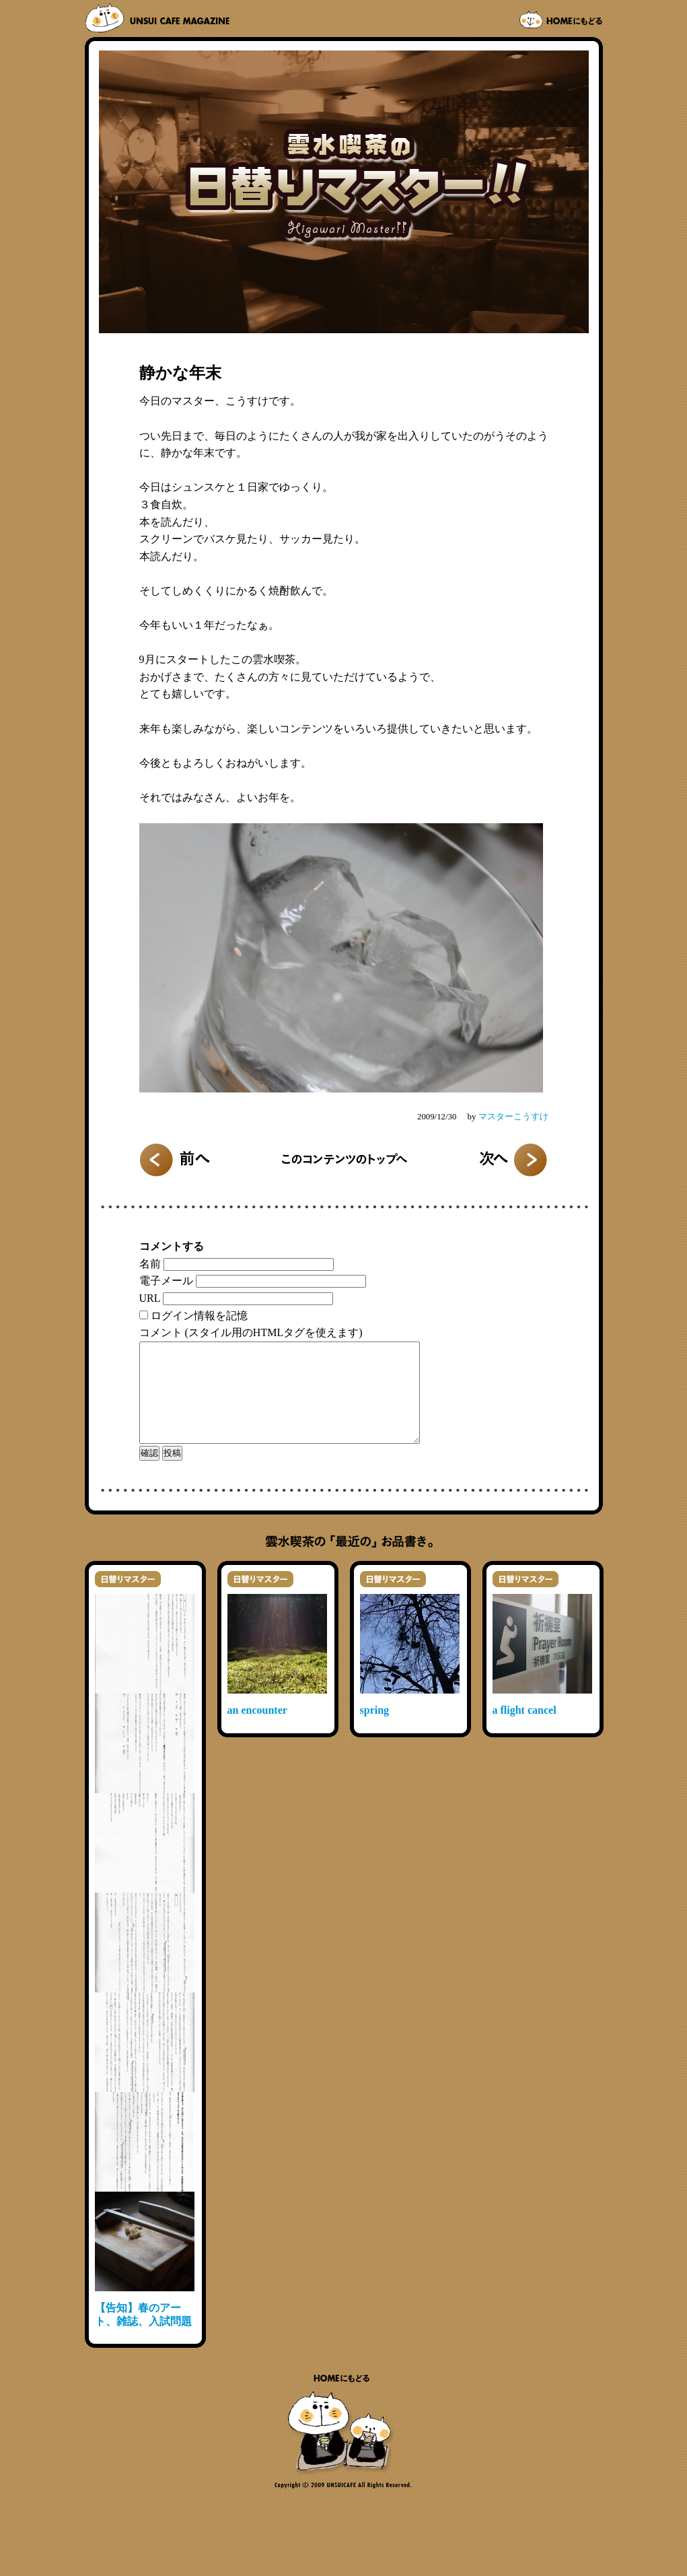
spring (375, 1730)
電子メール (166, 1280)
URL (149, 1298)
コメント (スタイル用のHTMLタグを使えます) (251, 1332)
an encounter (257, 1730)
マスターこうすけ (513, 1116)
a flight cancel (524, 1730)
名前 (150, 1263)
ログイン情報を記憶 (199, 1315)
